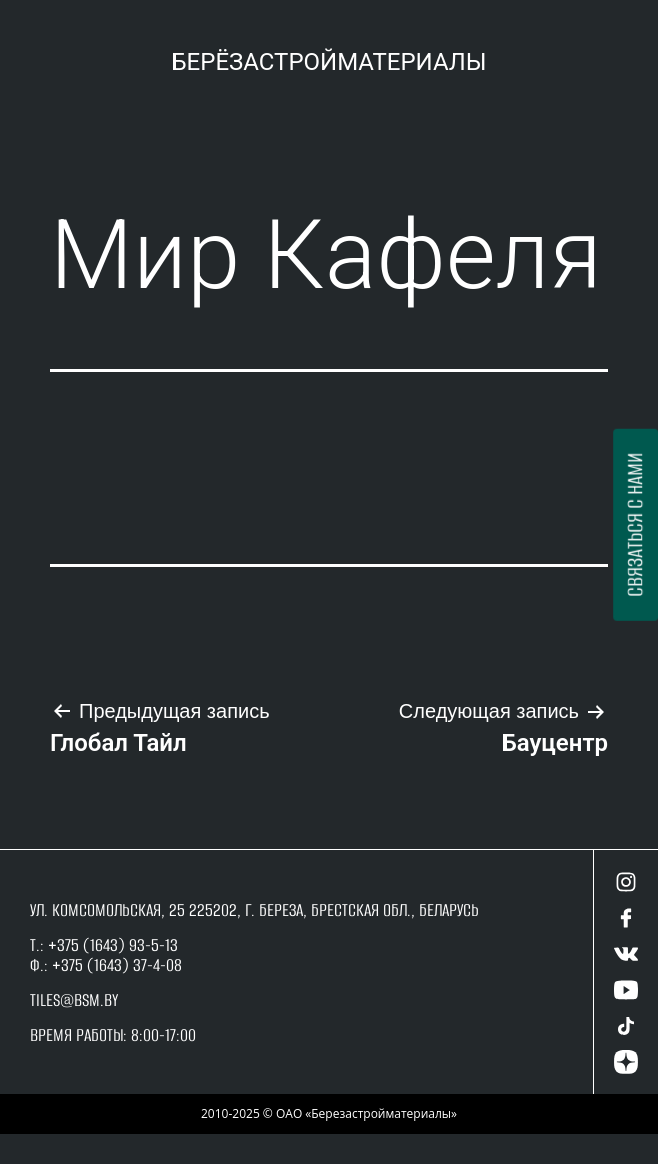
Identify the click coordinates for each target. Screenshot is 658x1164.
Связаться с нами (634, 525)
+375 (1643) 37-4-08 (117, 965)
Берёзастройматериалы (328, 62)
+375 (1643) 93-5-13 (111, 945)
